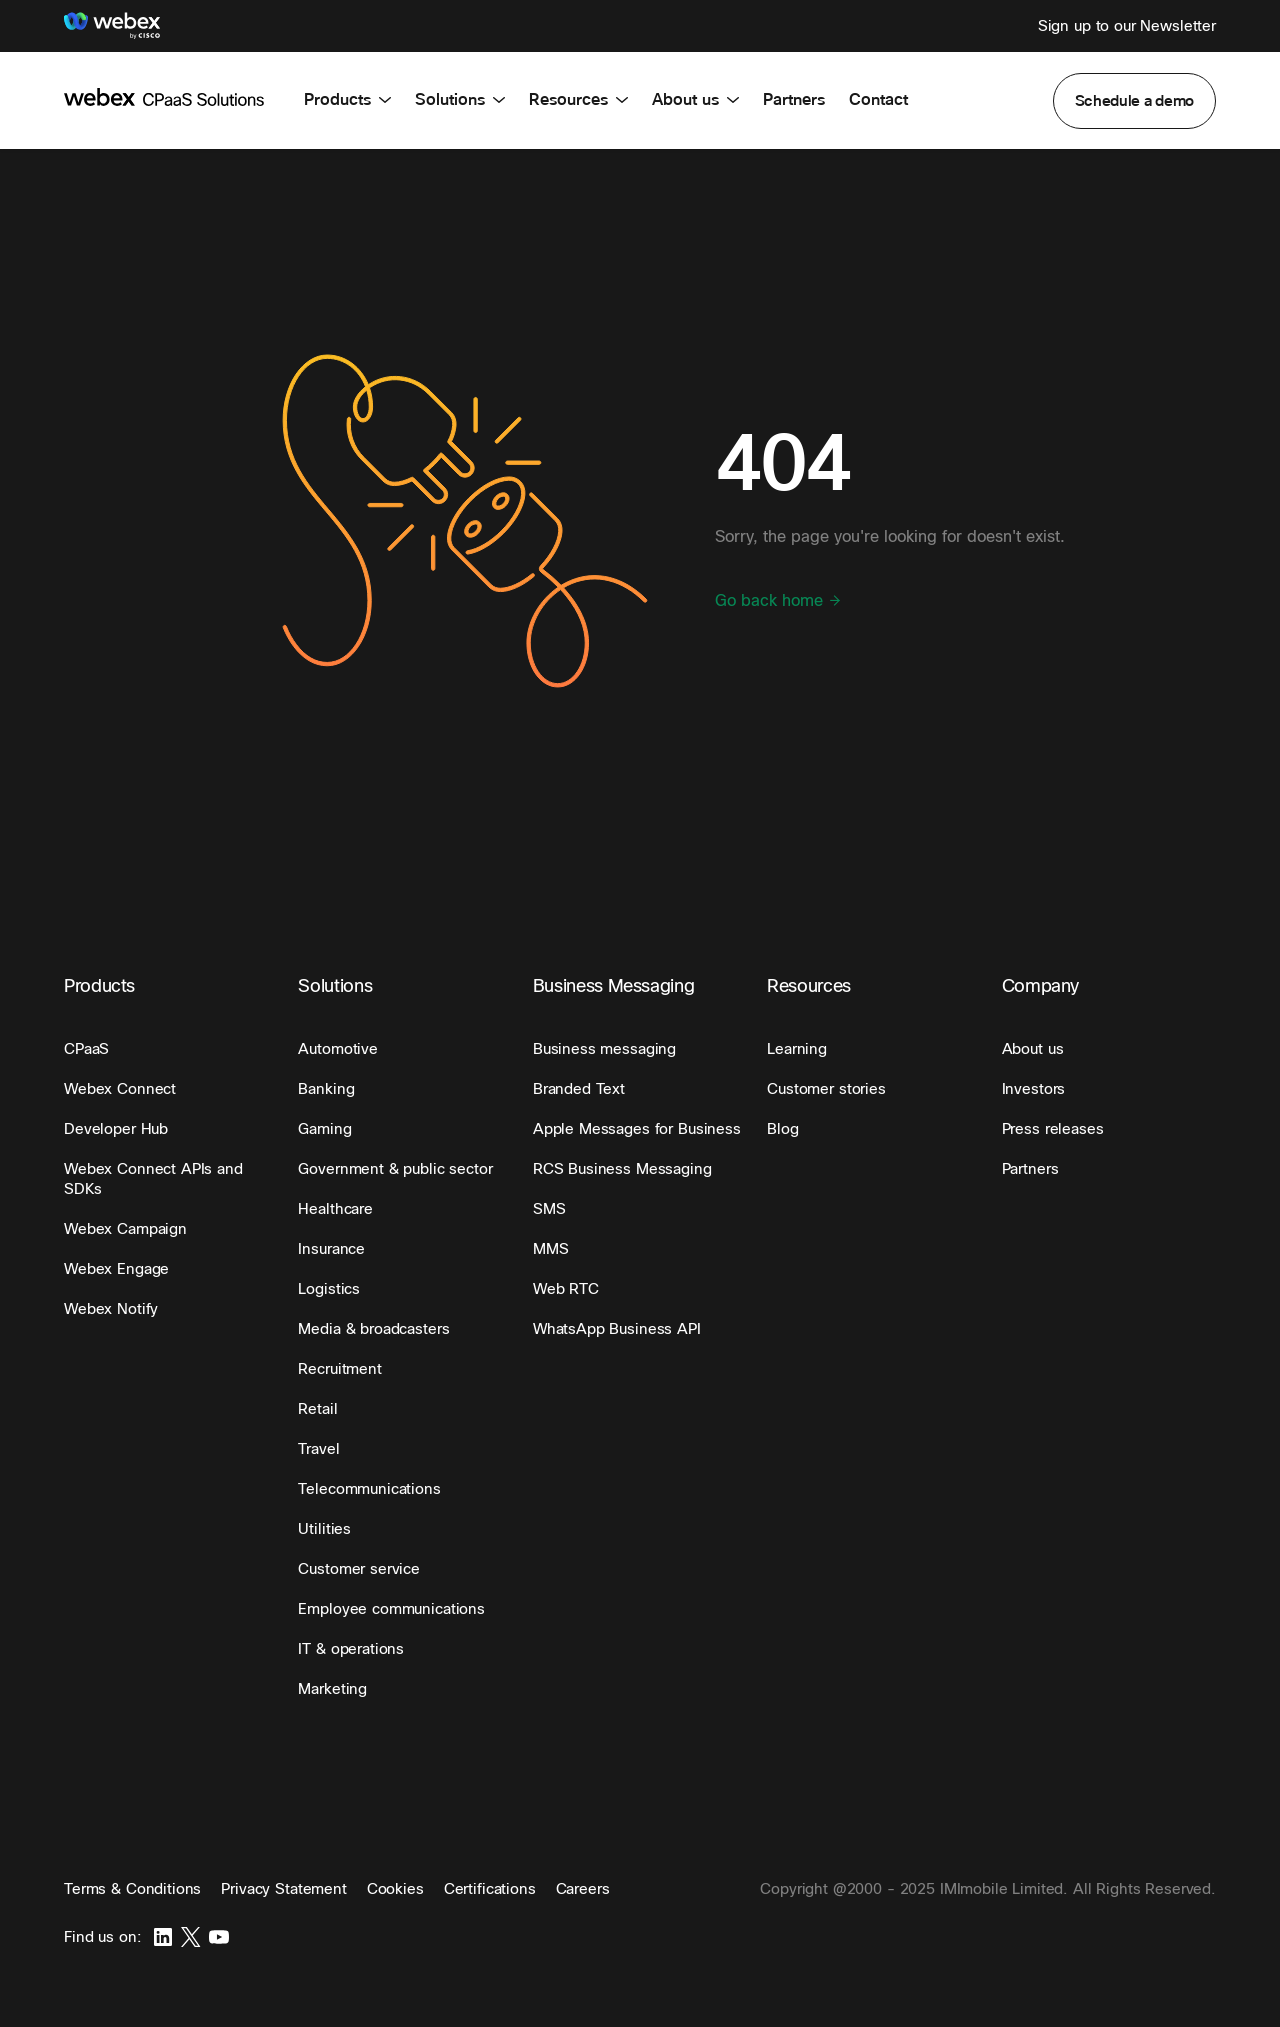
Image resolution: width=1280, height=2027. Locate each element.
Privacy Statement (283, 1888)
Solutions (460, 100)
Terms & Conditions (132, 1888)
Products (347, 100)
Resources (578, 100)
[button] (1135, 101)
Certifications (490, 1888)
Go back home (779, 601)
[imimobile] (164, 96)
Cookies (395, 1888)
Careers (583, 1888)
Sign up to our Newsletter (1127, 25)
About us (695, 100)
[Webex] (112, 26)
